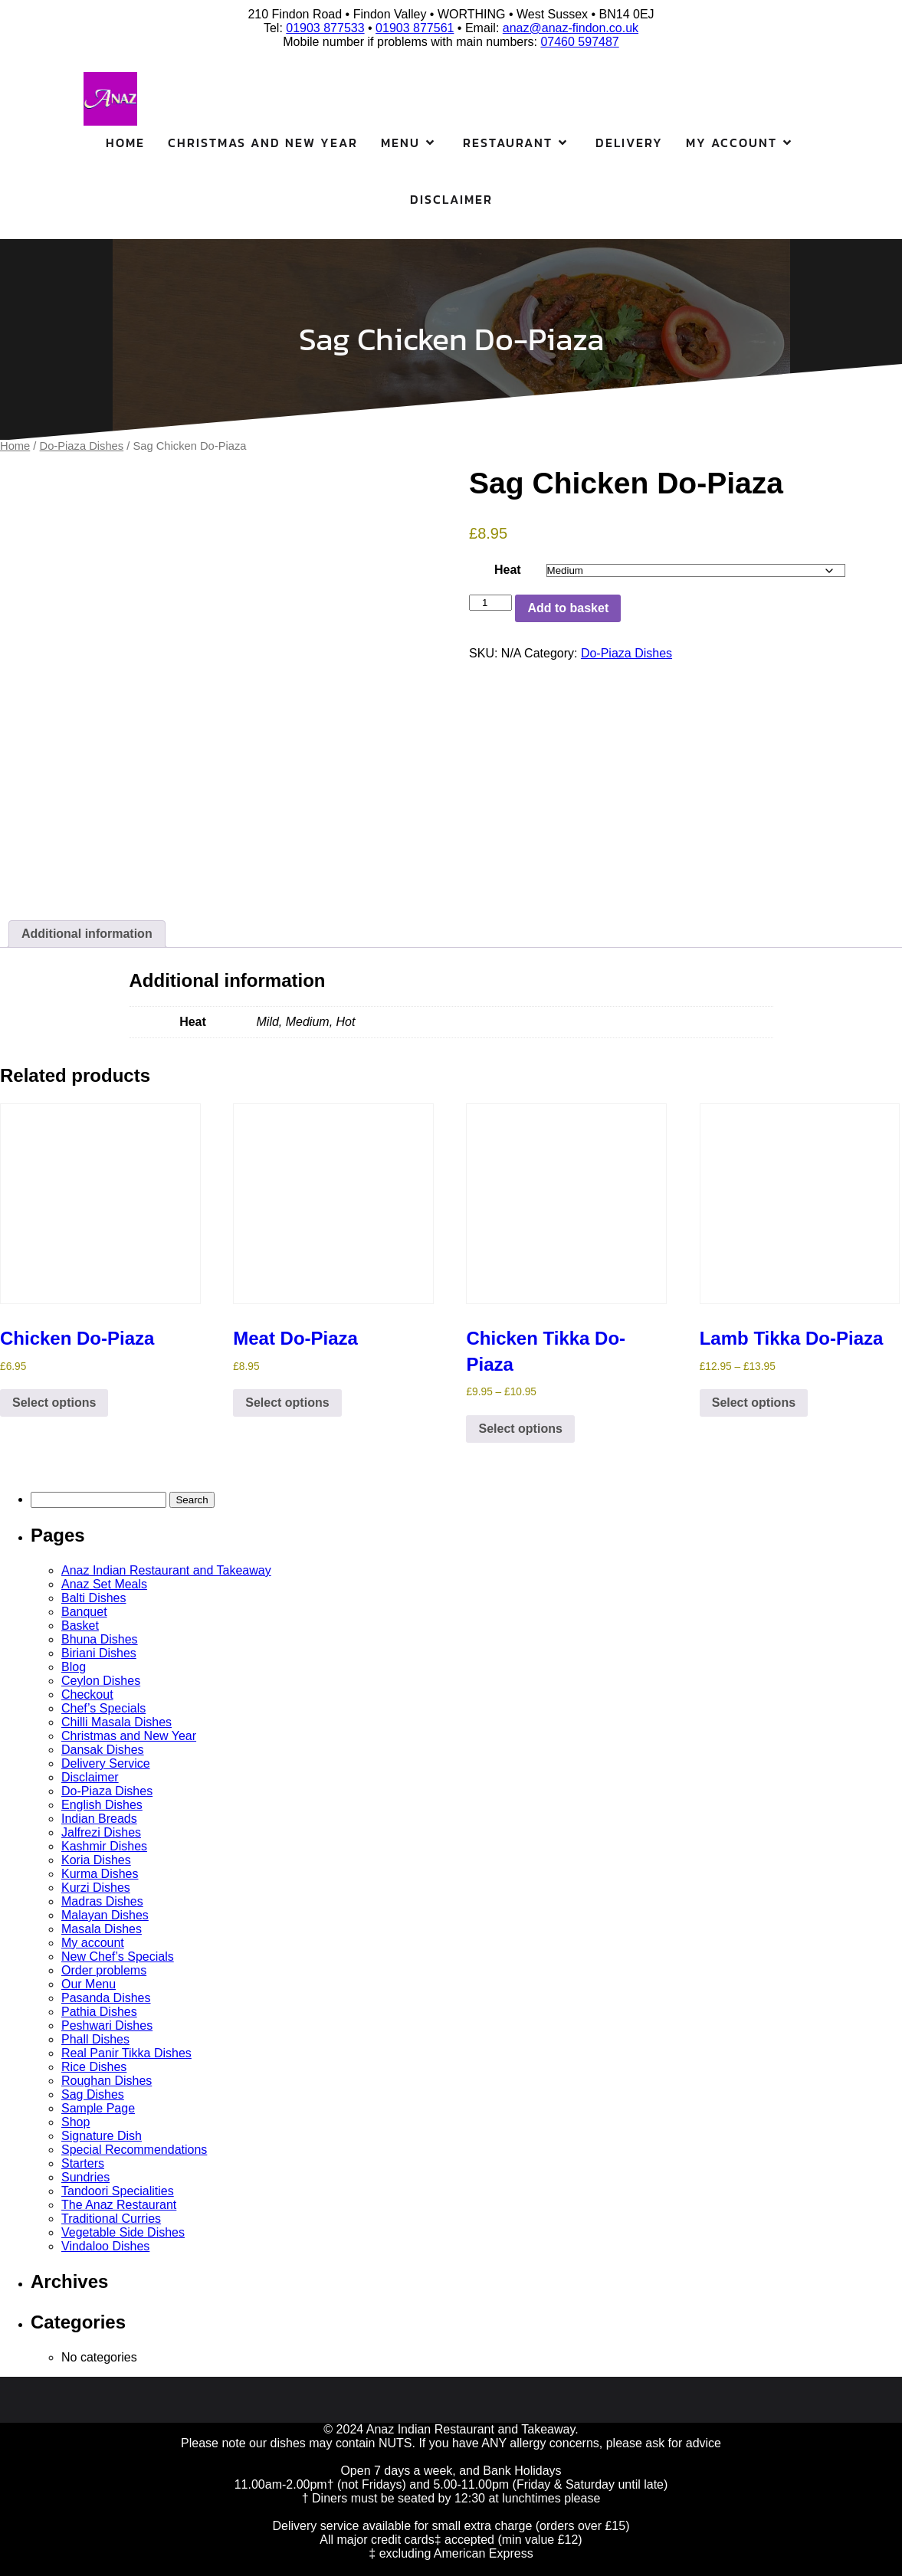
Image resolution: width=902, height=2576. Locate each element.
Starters (82, 2163)
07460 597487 (579, 41)
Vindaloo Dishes (105, 2246)
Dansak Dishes (102, 1749)
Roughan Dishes (106, 2080)
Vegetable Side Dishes (123, 2232)
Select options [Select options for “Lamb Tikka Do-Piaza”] (753, 1402)
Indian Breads (99, 1818)
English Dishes (102, 1804)
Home (125, 142)
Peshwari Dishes (107, 2025)
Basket (80, 1625)
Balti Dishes (93, 1597)
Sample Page (98, 2108)
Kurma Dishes (99, 1873)
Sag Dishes (92, 2094)
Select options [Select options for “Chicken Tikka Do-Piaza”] (520, 1428)
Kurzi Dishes (95, 1887)
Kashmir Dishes (104, 1846)
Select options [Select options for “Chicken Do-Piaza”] (54, 1402)
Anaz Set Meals (104, 1584)
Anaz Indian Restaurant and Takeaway (166, 1570)
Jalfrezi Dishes (101, 1832)
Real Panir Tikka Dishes (126, 2053)
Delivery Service (105, 1763)
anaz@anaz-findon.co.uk (570, 27)
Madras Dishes (102, 1901)
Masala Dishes (101, 1928)
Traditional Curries (111, 2218)
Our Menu (88, 1984)
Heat (507, 569)
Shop (75, 2122)
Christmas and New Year (263, 142)
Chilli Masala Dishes (116, 1722)
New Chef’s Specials (117, 1956)
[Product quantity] (490, 603)
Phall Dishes (95, 2039)
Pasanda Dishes (106, 1997)
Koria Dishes (96, 1859)
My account (92, 1942)
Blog (73, 1666)
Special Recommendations (134, 2149)
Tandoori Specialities (117, 2190)
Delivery (629, 142)
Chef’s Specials (103, 1708)
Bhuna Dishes (99, 1639)
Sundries (85, 2177)
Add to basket (567, 608)
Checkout (87, 1694)
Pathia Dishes (99, 2011)
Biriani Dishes (98, 1653)
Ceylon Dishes (100, 1680)
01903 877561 (415, 27)
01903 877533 (325, 27)
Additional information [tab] (87, 933)
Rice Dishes (93, 2066)
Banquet (84, 1611)
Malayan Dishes (105, 1915)
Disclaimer (451, 199)
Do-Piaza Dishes (82, 446)
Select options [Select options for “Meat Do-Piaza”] (287, 1402)
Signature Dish (101, 2135)
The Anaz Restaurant (118, 2204)
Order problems (103, 1970)
